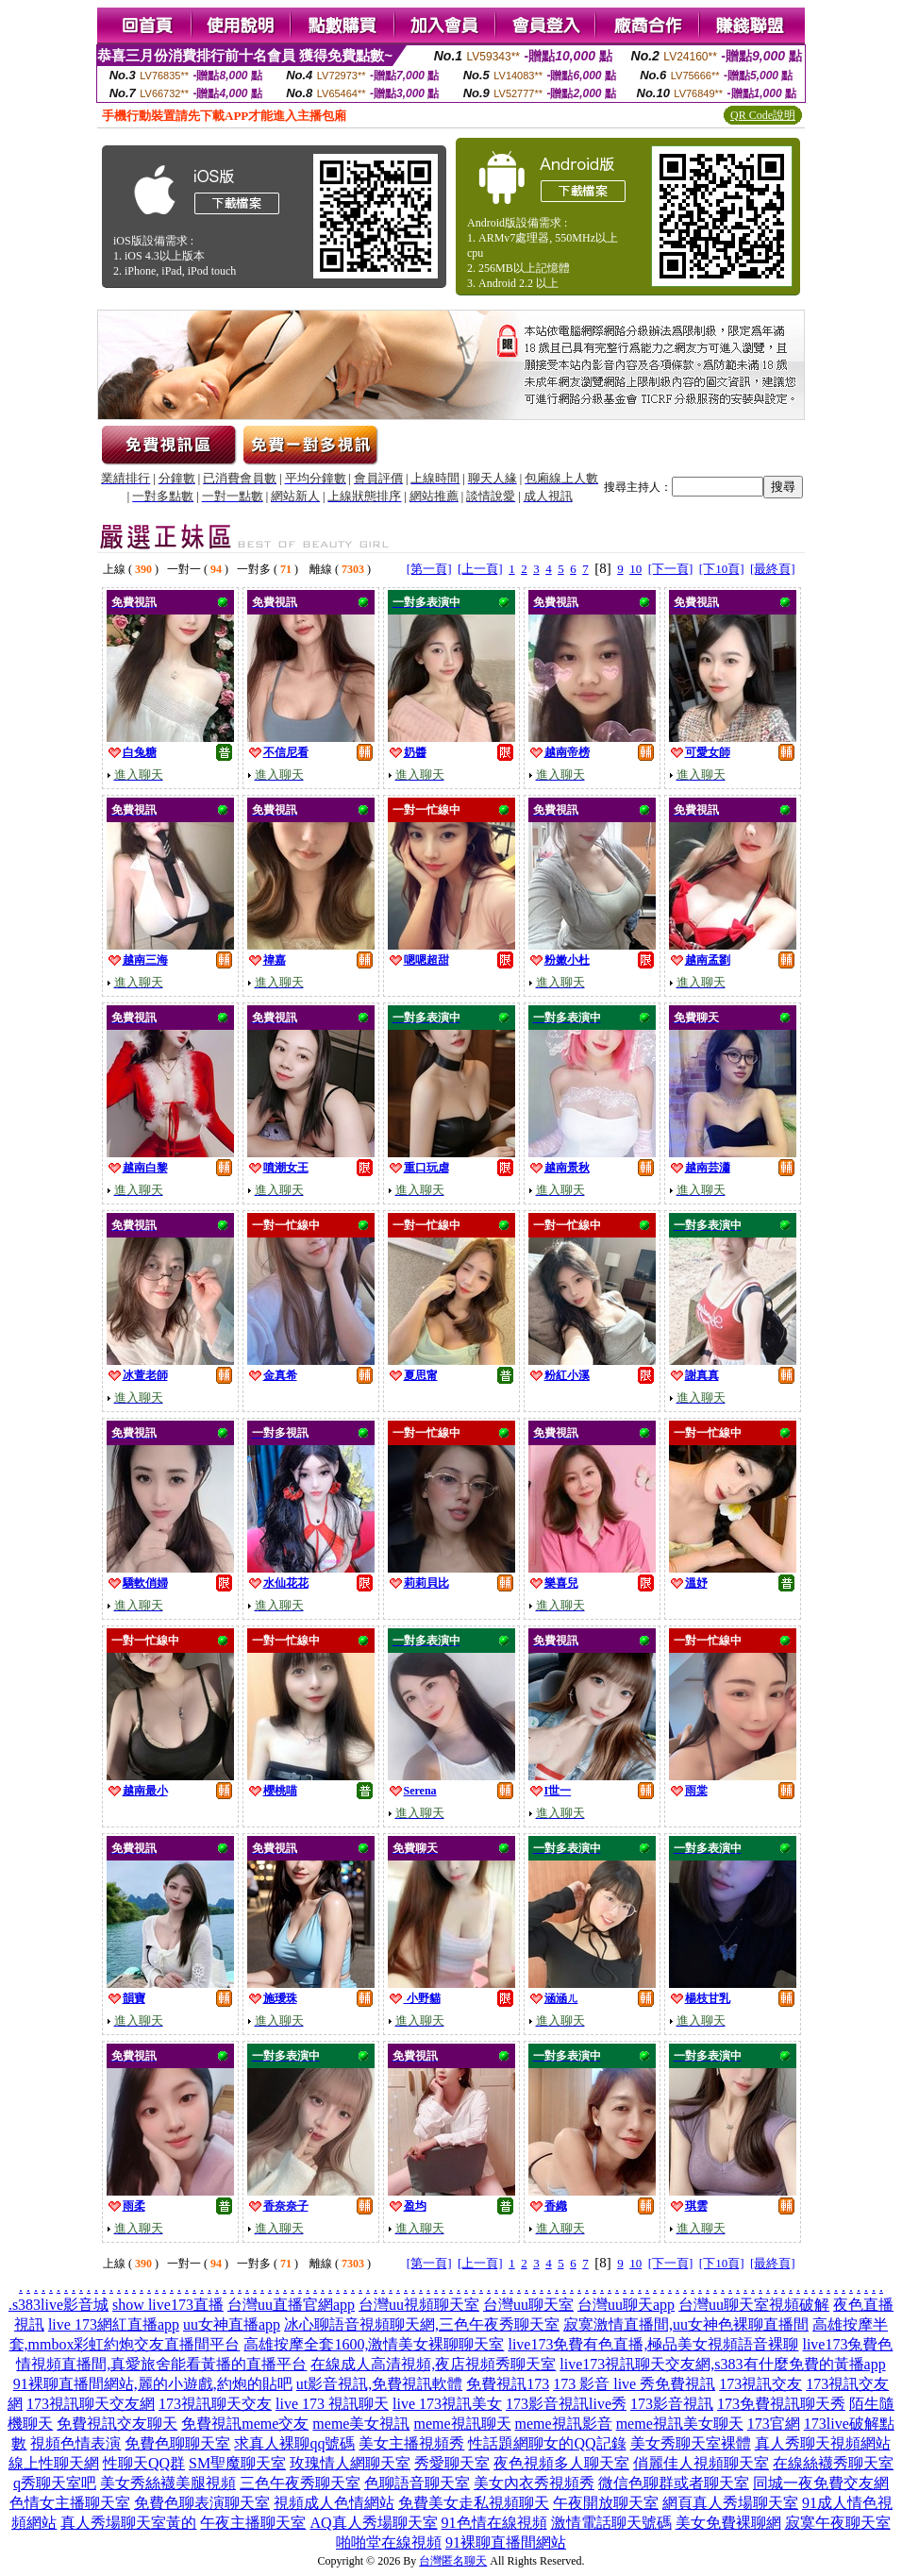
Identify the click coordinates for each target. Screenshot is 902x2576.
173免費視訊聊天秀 (781, 2404)
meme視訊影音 (563, 2424)
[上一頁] (480, 569)
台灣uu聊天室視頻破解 (753, 2305)
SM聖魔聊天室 (237, 2463)
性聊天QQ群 (144, 2463)
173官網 (773, 2424)
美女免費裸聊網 (728, 2523)
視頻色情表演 (75, 2443)
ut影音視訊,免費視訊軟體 (379, 2384)
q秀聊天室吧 (54, 2483)
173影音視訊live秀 (566, 2404)
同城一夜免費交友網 (821, 2483)
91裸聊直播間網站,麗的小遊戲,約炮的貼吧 (152, 2384)
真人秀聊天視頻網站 (823, 2443)
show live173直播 (168, 2305)
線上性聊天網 (53, 2463)
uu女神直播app (231, 2324)
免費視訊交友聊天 (117, 2424)
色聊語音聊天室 (417, 2483)
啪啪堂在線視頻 (389, 2542)
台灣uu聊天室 (528, 2305)
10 (635, 569)
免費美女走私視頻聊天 (473, 2503)
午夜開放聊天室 (606, 2503)
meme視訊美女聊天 (679, 2424)
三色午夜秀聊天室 (300, 2483)
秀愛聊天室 (452, 2463)
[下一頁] (670, 569)
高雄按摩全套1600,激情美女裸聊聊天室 (373, 2344)
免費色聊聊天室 (177, 2443)
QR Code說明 (762, 115)
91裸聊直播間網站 (505, 2542)
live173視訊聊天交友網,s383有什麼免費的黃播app (722, 2364)
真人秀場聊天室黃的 (128, 2523)
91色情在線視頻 (494, 2523)
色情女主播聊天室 (69, 2503)
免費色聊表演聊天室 (202, 2503)
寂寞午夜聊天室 (838, 2523)
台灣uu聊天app (626, 2305)
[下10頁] (721, 569)
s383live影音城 (60, 2305)
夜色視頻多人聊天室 (561, 2463)
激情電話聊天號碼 (611, 2523)
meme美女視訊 (360, 2424)
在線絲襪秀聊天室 (833, 2463)
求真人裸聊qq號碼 (294, 2443)
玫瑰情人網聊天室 (350, 2463)
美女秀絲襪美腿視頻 (168, 2483)
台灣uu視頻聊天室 (419, 2305)
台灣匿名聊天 (453, 2561)
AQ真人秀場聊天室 (373, 2523)
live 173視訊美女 (447, 2404)
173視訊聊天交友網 (90, 2404)
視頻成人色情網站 (334, 2503)
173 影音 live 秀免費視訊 (634, 2384)
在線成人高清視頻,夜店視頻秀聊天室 (433, 2364)
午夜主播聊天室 (253, 2523)
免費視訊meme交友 (245, 2424)
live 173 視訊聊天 (332, 2404)
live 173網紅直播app (113, 2324)
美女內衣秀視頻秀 (534, 2483)
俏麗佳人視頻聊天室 (701, 2463)
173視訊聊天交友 (215, 2404)
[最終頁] (772, 569)
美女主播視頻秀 (411, 2443)
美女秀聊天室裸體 (690, 2443)
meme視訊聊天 (461, 2424)
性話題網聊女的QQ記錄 (547, 2443)
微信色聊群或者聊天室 (673, 2483)
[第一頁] (429, 569)
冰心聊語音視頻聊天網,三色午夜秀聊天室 (422, 2324)
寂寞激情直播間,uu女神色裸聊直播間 (686, 2324)
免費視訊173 (507, 2384)
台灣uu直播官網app (291, 2305)
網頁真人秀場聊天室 (730, 2503)
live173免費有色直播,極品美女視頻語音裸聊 (653, 2344)
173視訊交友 (760, 2384)
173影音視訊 (671, 2404)
